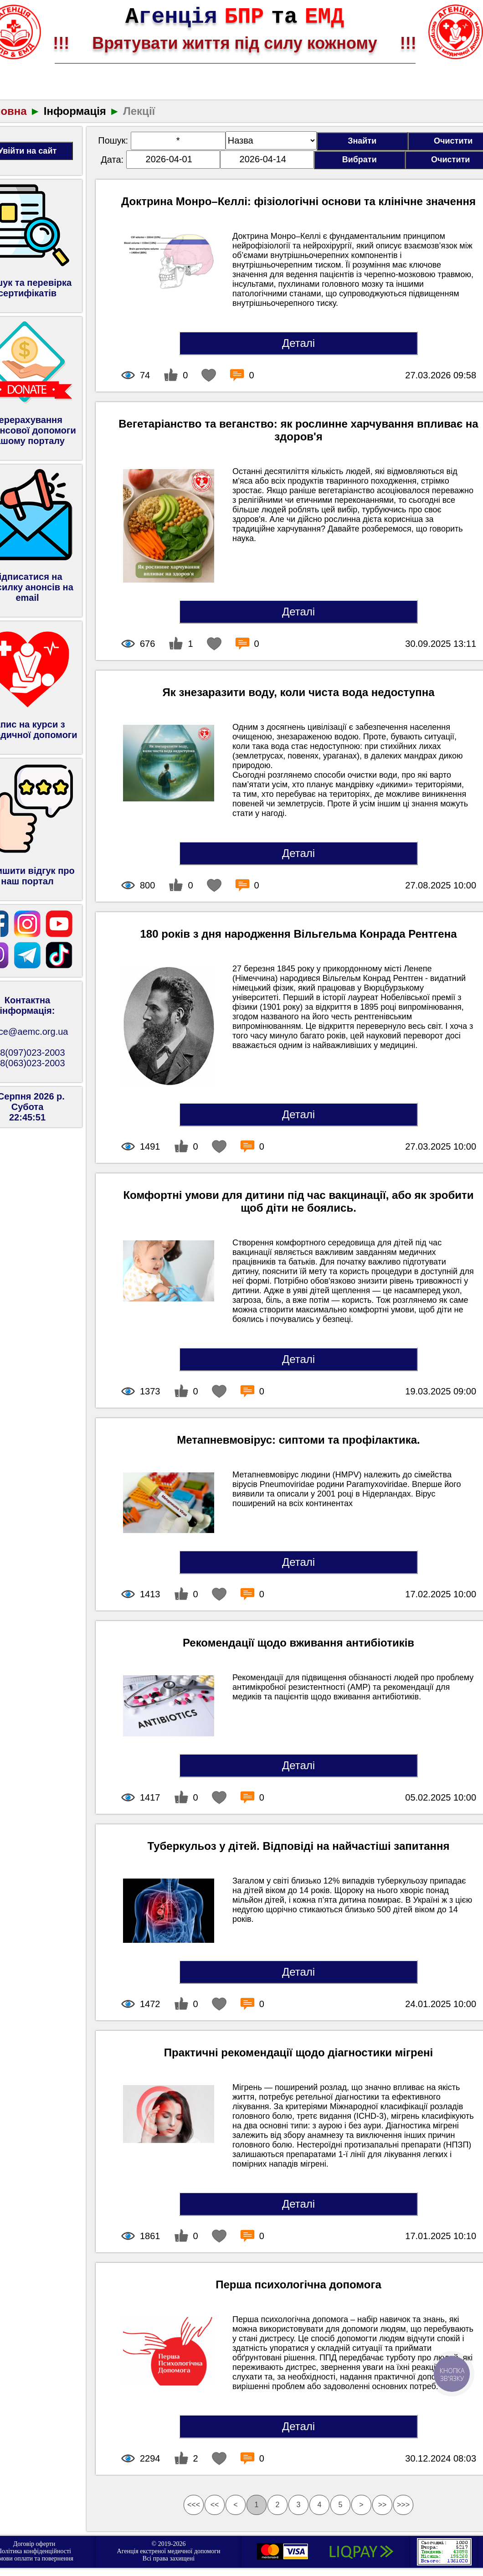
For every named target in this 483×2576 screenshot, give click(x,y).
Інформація (75, 111)
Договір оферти (34, 2543)
